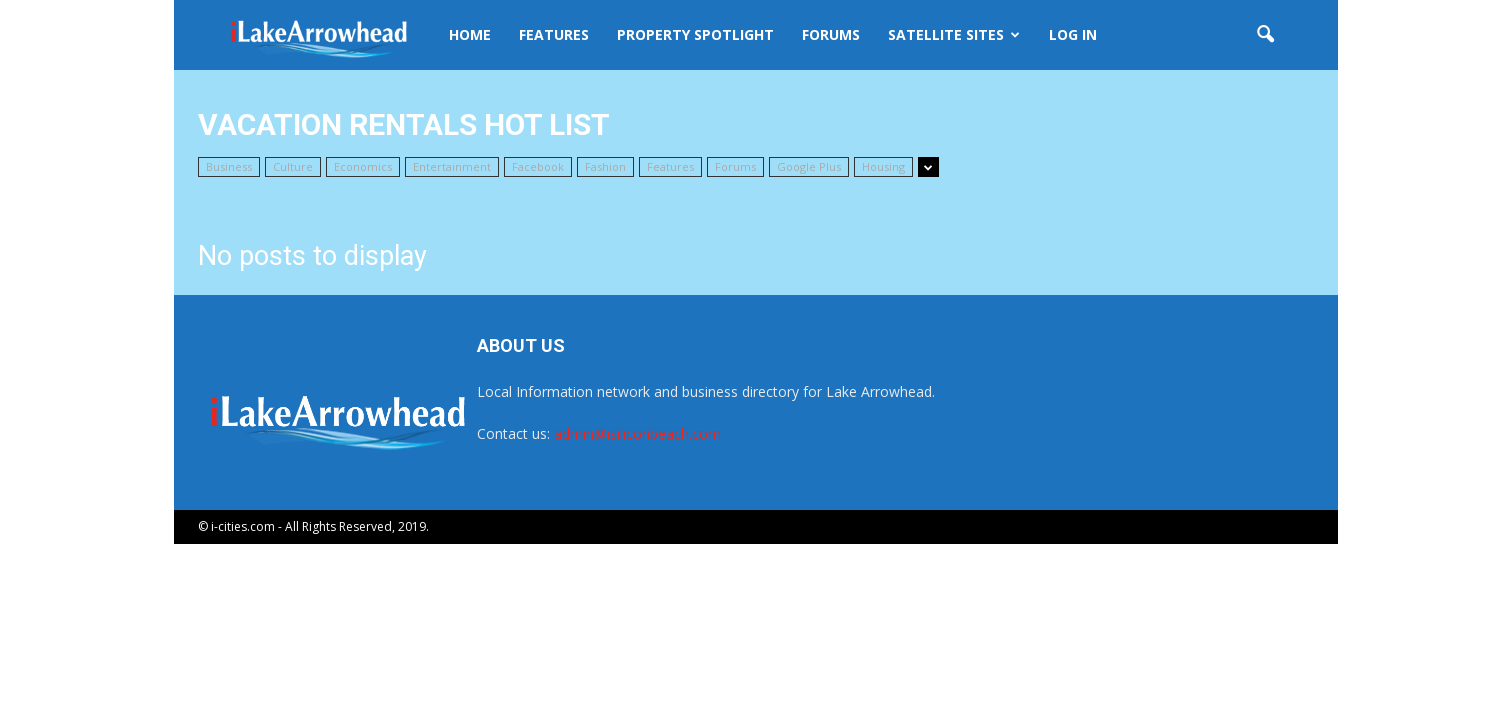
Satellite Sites (954, 34)
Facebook (538, 166)
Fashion (605, 166)
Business (229, 166)
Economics (363, 166)
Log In (1073, 34)
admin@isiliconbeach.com (637, 433)
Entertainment (452, 166)
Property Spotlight (695, 34)
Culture (293, 166)
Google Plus (809, 166)
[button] (1266, 35)
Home (470, 34)
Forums (831, 34)
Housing (883, 166)
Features (554, 34)
